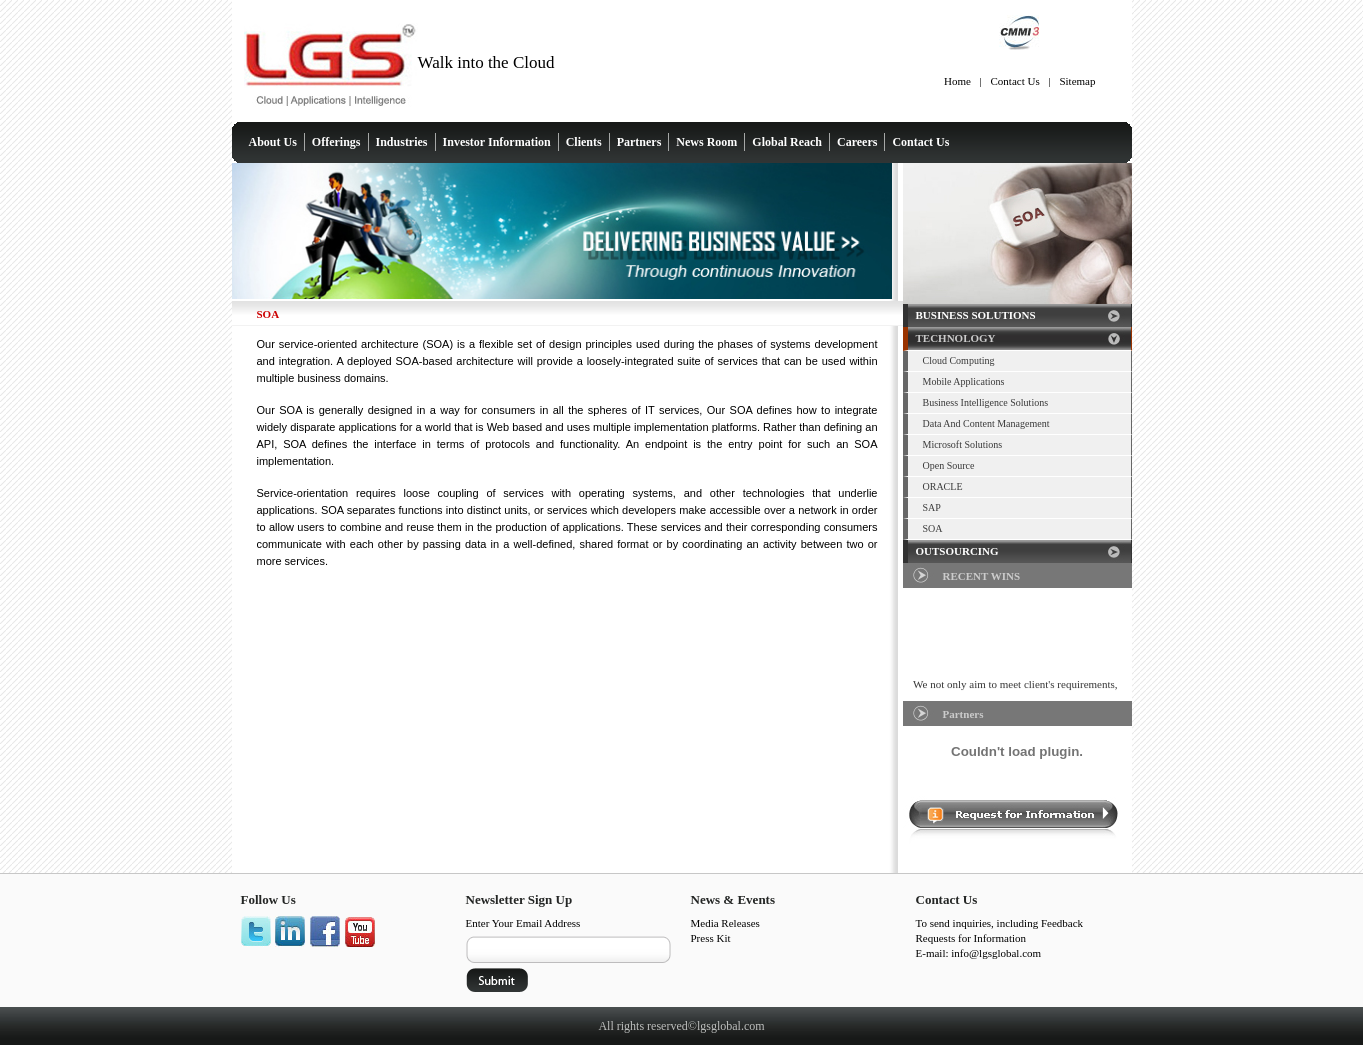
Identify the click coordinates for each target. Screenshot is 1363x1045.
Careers (857, 142)
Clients (584, 142)
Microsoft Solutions (963, 444)
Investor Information (497, 142)
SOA (933, 528)
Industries (402, 142)
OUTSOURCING (957, 551)
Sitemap (1077, 81)
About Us (273, 142)
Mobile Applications (964, 381)
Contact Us (1015, 81)
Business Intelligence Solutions (986, 402)
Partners (639, 142)
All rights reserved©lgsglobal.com (681, 1026)
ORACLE (943, 486)
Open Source (949, 465)
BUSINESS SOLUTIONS (976, 315)
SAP (932, 507)
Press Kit (711, 938)
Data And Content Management (986, 423)
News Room (706, 142)
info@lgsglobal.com (996, 953)
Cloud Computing (959, 360)
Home (957, 81)
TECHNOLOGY (956, 338)
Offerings (336, 142)
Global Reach (787, 142)
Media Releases (725, 923)
